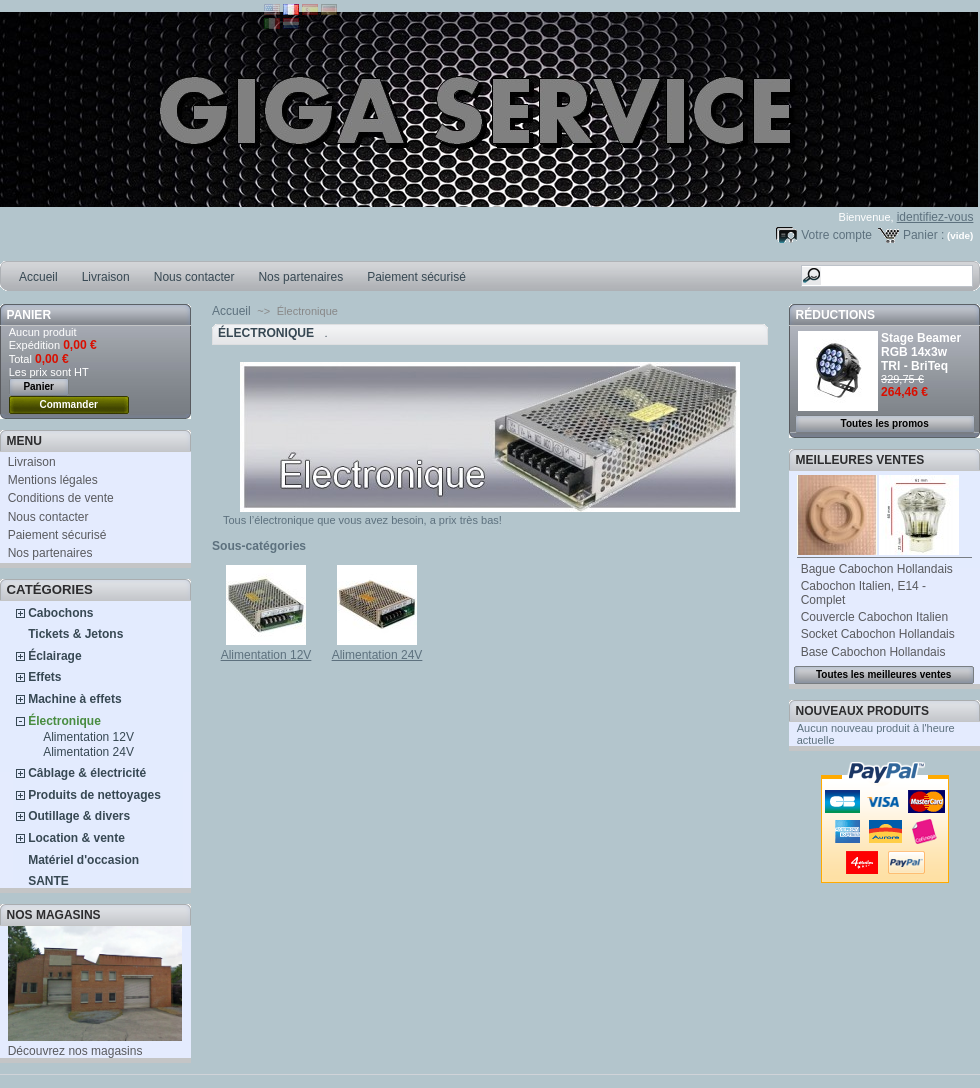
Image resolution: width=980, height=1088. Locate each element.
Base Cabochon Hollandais (873, 652)
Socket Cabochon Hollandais (878, 634)
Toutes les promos (885, 423)
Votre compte (836, 235)
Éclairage (54, 656)
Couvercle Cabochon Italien (874, 617)
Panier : (923, 235)
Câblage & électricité (87, 773)
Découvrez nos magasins (75, 1051)
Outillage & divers (79, 816)
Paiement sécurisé (416, 277)
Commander (69, 404)
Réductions (835, 315)
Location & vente (76, 838)
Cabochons (60, 613)
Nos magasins (54, 915)
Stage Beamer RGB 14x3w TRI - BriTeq (921, 352)
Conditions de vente (61, 498)
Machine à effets (74, 699)
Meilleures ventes (860, 460)
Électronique (64, 721)
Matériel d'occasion (83, 860)
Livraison (106, 277)
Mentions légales (53, 480)
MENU (24, 441)
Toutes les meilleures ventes (883, 674)
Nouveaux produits (862, 711)
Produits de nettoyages (94, 795)
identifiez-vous (935, 217)
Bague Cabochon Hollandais (877, 569)
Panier (29, 315)
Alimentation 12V (88, 737)
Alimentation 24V (88, 752)
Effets (44, 677)
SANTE (48, 881)
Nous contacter (194, 277)
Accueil (38, 277)
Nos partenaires (300, 277)
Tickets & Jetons (75, 634)
